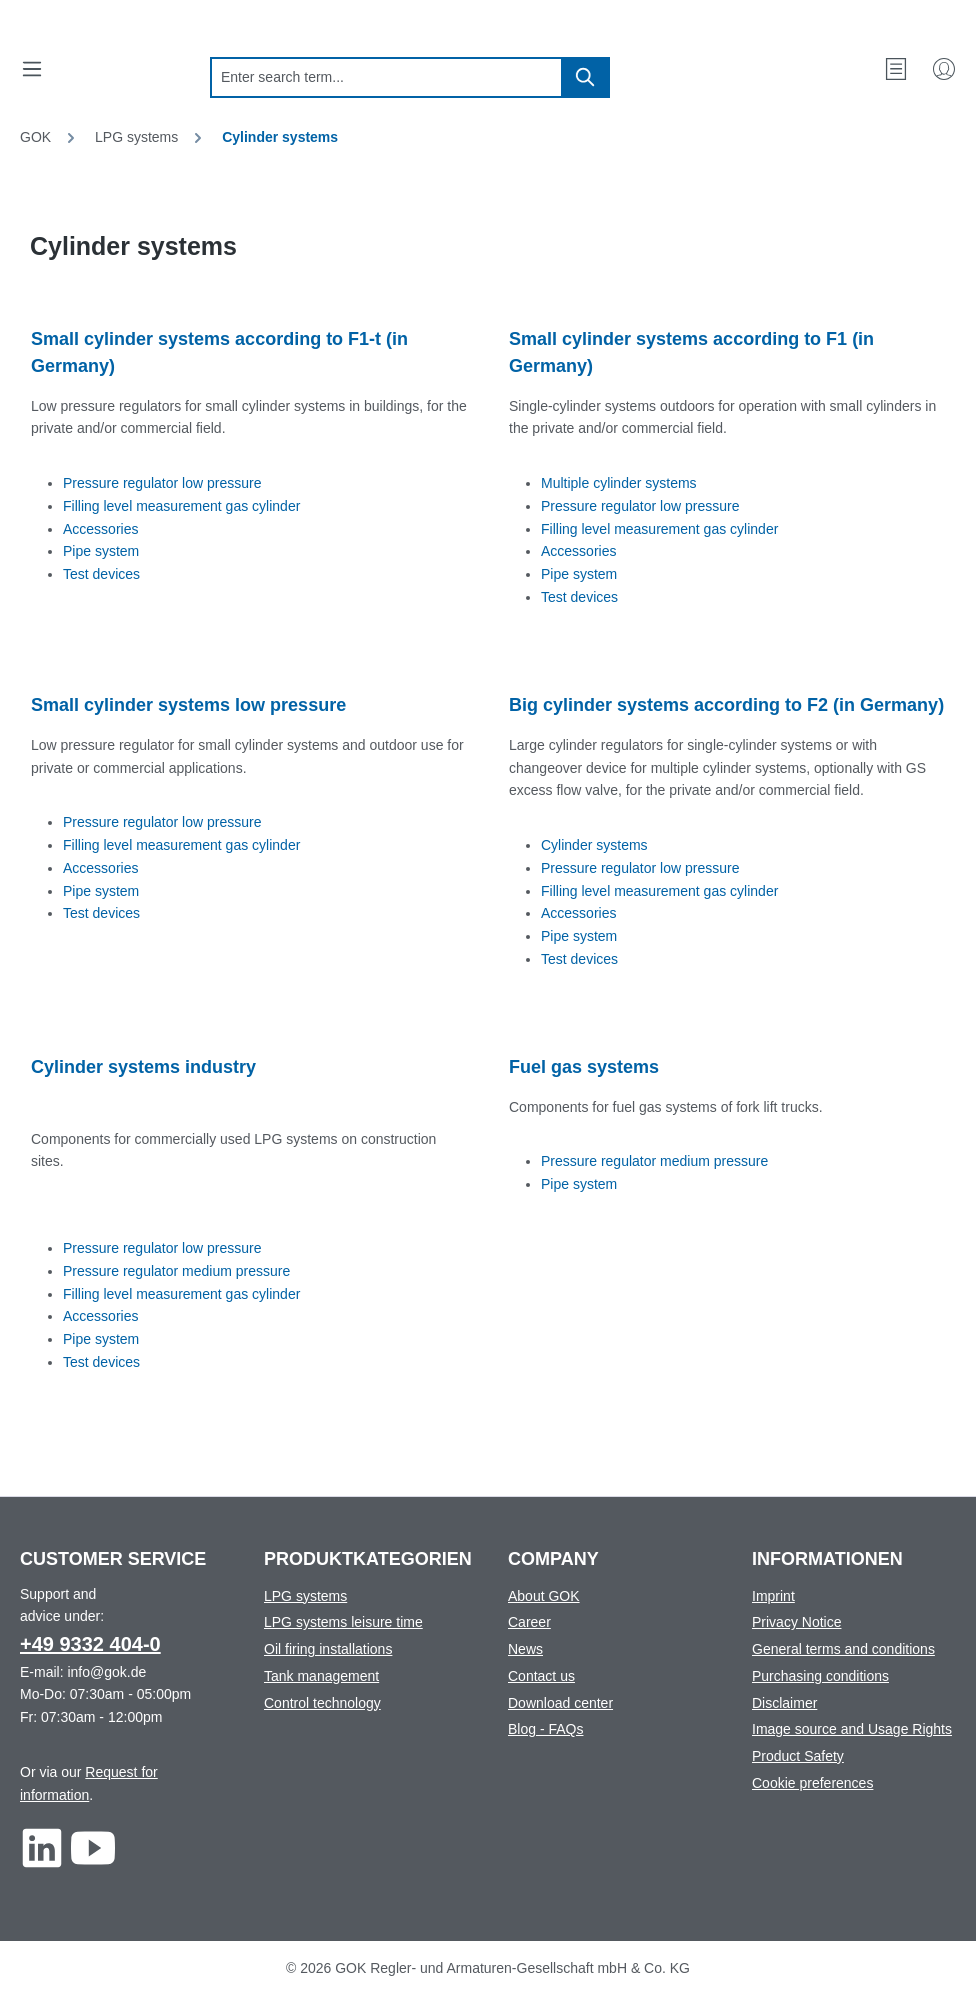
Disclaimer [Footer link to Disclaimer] (784, 1703)
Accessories (100, 529)
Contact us (541, 1676)
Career (529, 1622)
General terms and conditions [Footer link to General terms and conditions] (843, 1649)
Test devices (101, 574)
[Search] (586, 77)
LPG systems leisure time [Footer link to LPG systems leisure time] (343, 1622)
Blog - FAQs (545, 1729)
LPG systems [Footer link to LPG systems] (305, 1596)
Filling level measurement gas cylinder (181, 506)
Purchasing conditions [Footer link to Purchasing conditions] (820, 1676)
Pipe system (101, 551)
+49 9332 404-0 (90, 1644)
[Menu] (32, 69)
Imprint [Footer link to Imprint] (773, 1596)
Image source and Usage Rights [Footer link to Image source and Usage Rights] (852, 1729)
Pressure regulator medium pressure (176, 1271)
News (525, 1649)
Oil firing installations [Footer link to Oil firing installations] (328, 1649)
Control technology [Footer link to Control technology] (322, 1703)
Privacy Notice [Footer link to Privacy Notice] (796, 1622)
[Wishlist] (896, 69)
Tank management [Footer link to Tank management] (321, 1676)
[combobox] (386, 77)
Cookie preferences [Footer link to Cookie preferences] (812, 1783)
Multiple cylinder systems (619, 483)
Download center (560, 1703)
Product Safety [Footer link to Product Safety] (798, 1756)
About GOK (544, 1596)
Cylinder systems (594, 845)
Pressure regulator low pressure (162, 483)
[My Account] (944, 69)
